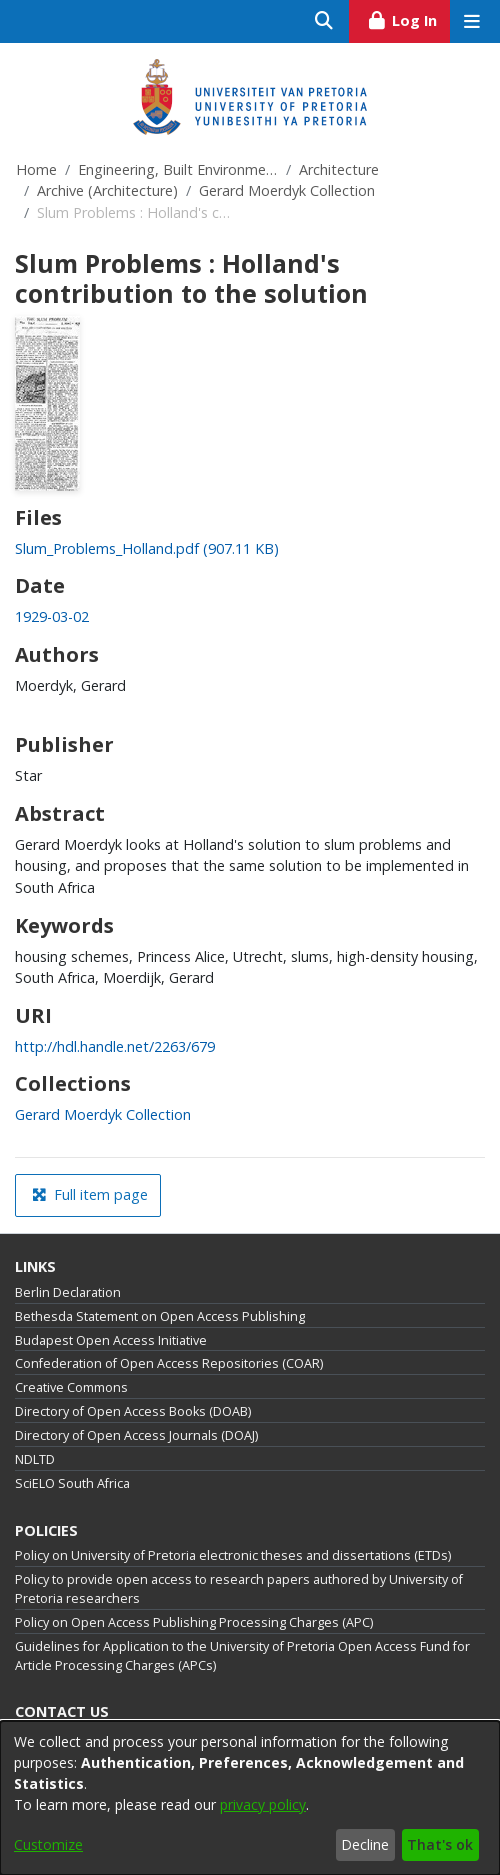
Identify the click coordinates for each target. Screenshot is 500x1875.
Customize (48, 1844)
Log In (408, 18)
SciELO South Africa (72, 1483)
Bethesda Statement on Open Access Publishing (160, 1316)
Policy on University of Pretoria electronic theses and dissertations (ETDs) (233, 1555)
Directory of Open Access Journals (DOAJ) (136, 1435)
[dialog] (250, 1798)
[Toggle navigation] (471, 21)
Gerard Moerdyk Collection (287, 190)
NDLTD (35, 1459)
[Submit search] (324, 21)
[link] (147, 548)
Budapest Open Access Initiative (111, 1340)
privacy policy (263, 1804)
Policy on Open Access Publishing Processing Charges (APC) (194, 1622)
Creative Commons (71, 1387)
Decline (365, 1844)
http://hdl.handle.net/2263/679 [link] (115, 1046)
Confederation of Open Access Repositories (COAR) (169, 1363)
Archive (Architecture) (107, 190)
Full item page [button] (90, 1194)
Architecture (339, 169)
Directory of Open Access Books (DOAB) (133, 1411)
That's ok (440, 1844)
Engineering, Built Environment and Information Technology (178, 169)
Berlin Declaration (68, 1292)
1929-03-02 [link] (52, 616)
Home (36, 169)
